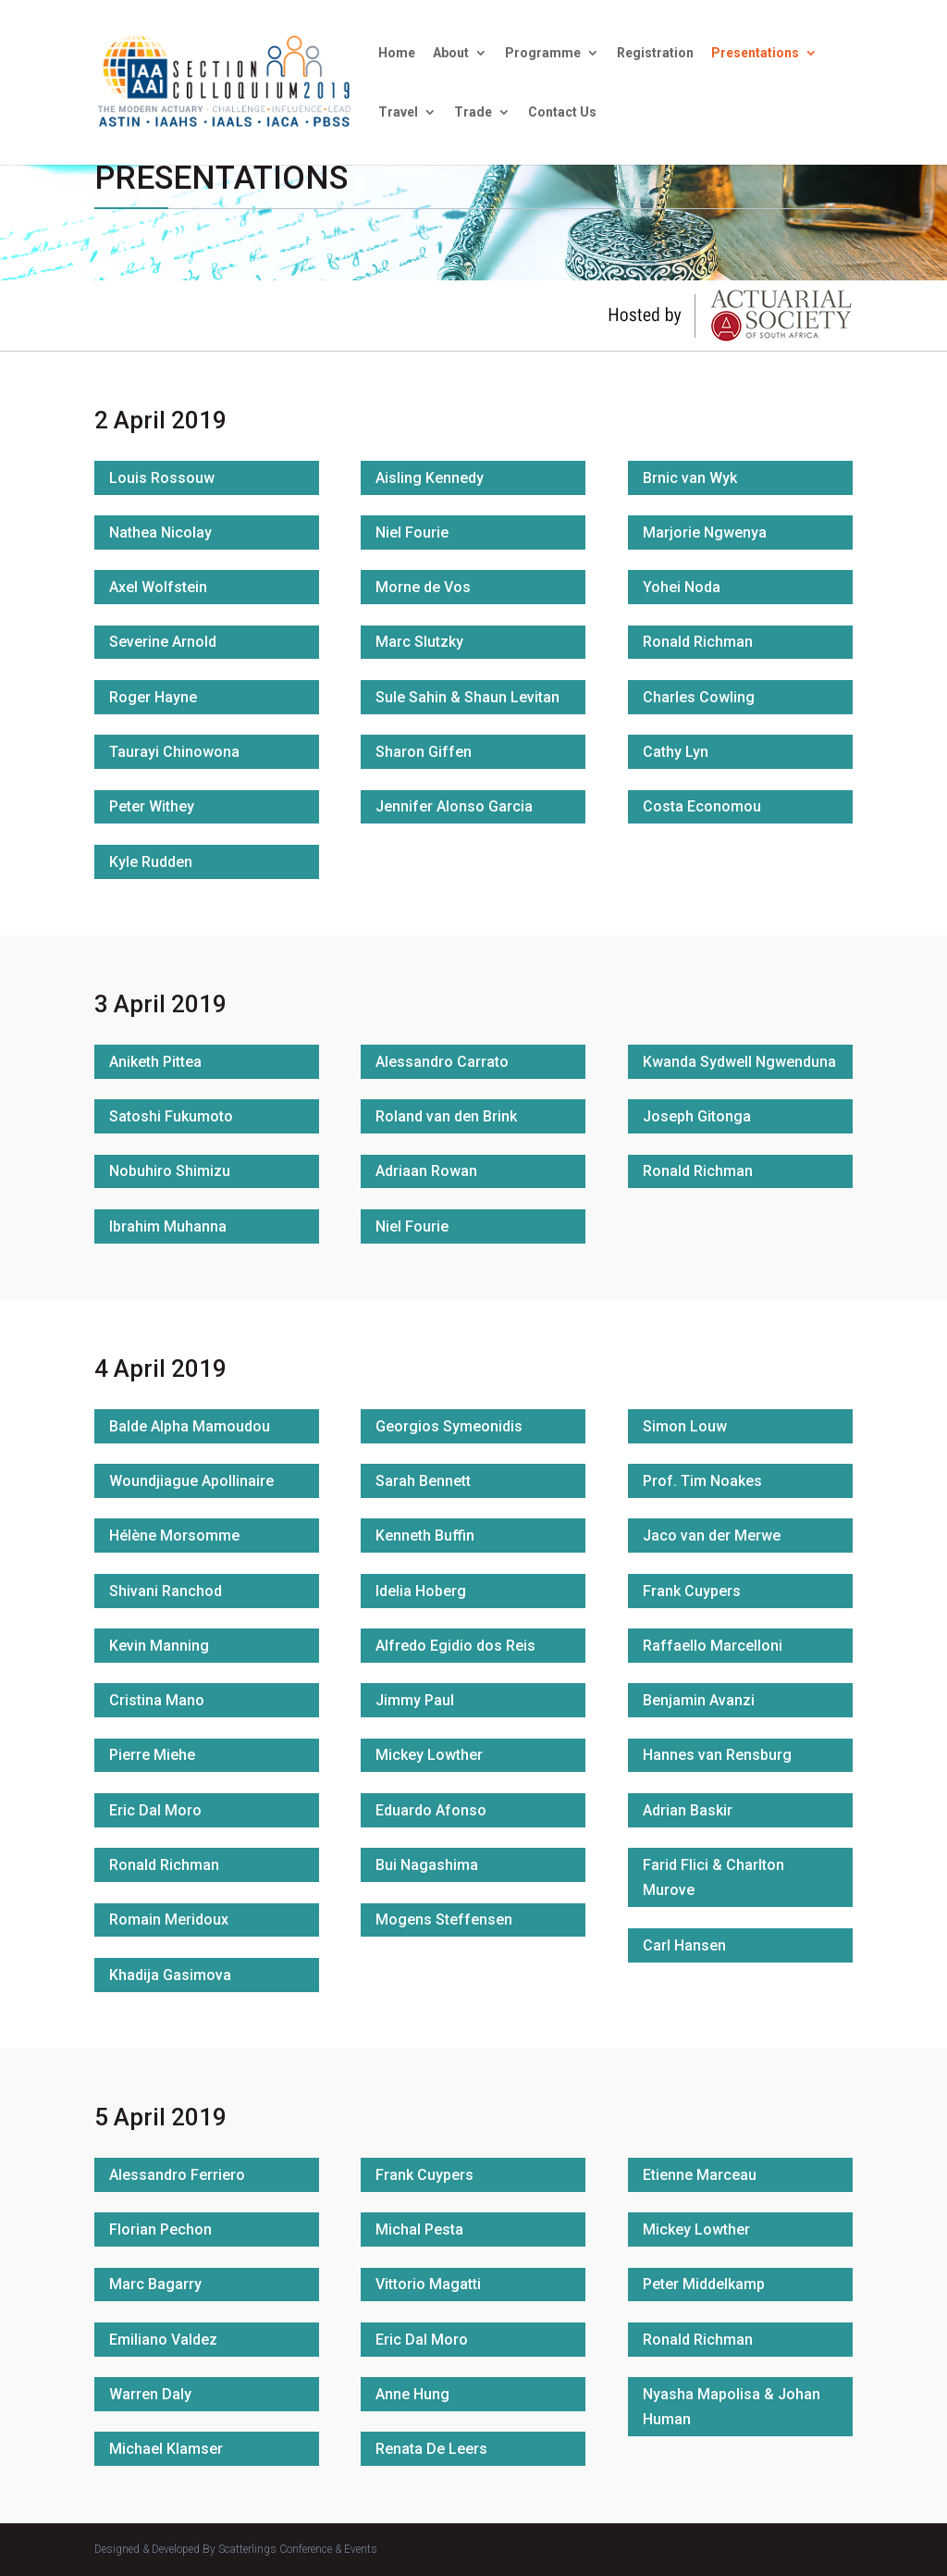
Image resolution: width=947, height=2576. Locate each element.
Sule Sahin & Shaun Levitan (467, 697)
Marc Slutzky (419, 641)
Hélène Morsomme (174, 1535)
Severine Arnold (162, 641)
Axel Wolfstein (158, 587)
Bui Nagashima (426, 1865)
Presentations (755, 53)
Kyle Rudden (150, 862)
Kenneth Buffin (424, 1535)
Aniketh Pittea (155, 1062)
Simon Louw (685, 1426)
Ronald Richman (698, 641)
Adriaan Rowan (426, 1171)
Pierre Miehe (152, 1755)
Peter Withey (151, 806)
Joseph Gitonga (697, 1116)
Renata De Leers (431, 2449)
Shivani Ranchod (165, 1591)
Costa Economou (702, 806)
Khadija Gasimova (170, 1975)
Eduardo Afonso (430, 1810)
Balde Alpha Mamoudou (189, 1426)
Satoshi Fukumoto (171, 1116)
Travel (398, 112)
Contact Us (562, 112)
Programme (543, 53)
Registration (655, 53)
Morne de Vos (423, 587)
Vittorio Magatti (428, 2284)
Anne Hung (412, 2394)
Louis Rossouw (162, 478)
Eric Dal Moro (155, 1810)
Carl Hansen (684, 1945)
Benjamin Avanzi (699, 1700)
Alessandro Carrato (442, 1062)
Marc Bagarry (155, 2284)
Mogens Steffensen (443, 1919)
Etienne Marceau (699, 2175)
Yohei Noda (681, 587)
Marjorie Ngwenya (705, 532)
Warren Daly (150, 2394)
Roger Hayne (153, 697)
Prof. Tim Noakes (702, 1481)
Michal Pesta (419, 2229)
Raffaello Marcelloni (712, 1645)
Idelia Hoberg (420, 1591)
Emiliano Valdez (163, 2339)
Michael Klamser (166, 2449)
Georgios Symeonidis (449, 1426)
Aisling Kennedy (429, 478)
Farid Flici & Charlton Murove (713, 1877)
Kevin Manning (159, 1645)
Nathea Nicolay (160, 532)
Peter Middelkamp (704, 2284)
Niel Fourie (412, 532)
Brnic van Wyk (690, 478)
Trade (473, 112)
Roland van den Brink (446, 1116)
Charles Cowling (699, 697)
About (451, 53)
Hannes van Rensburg (717, 1755)
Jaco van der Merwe (712, 1535)
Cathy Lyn (675, 752)
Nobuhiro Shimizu (169, 1171)
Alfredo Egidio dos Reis (455, 1645)
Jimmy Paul (414, 1700)
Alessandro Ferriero (177, 2175)
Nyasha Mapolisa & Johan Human (731, 2406)
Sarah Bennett (423, 1481)
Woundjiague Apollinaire (191, 1481)
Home (396, 53)
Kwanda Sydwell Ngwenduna (739, 1062)
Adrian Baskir (687, 1810)
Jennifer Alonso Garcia (454, 806)
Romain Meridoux (168, 1919)
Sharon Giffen (423, 752)
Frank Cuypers (692, 1591)
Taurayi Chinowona (174, 752)
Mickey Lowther (429, 1755)
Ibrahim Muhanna (168, 1226)
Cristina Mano (156, 1700)
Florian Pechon (160, 2229)
